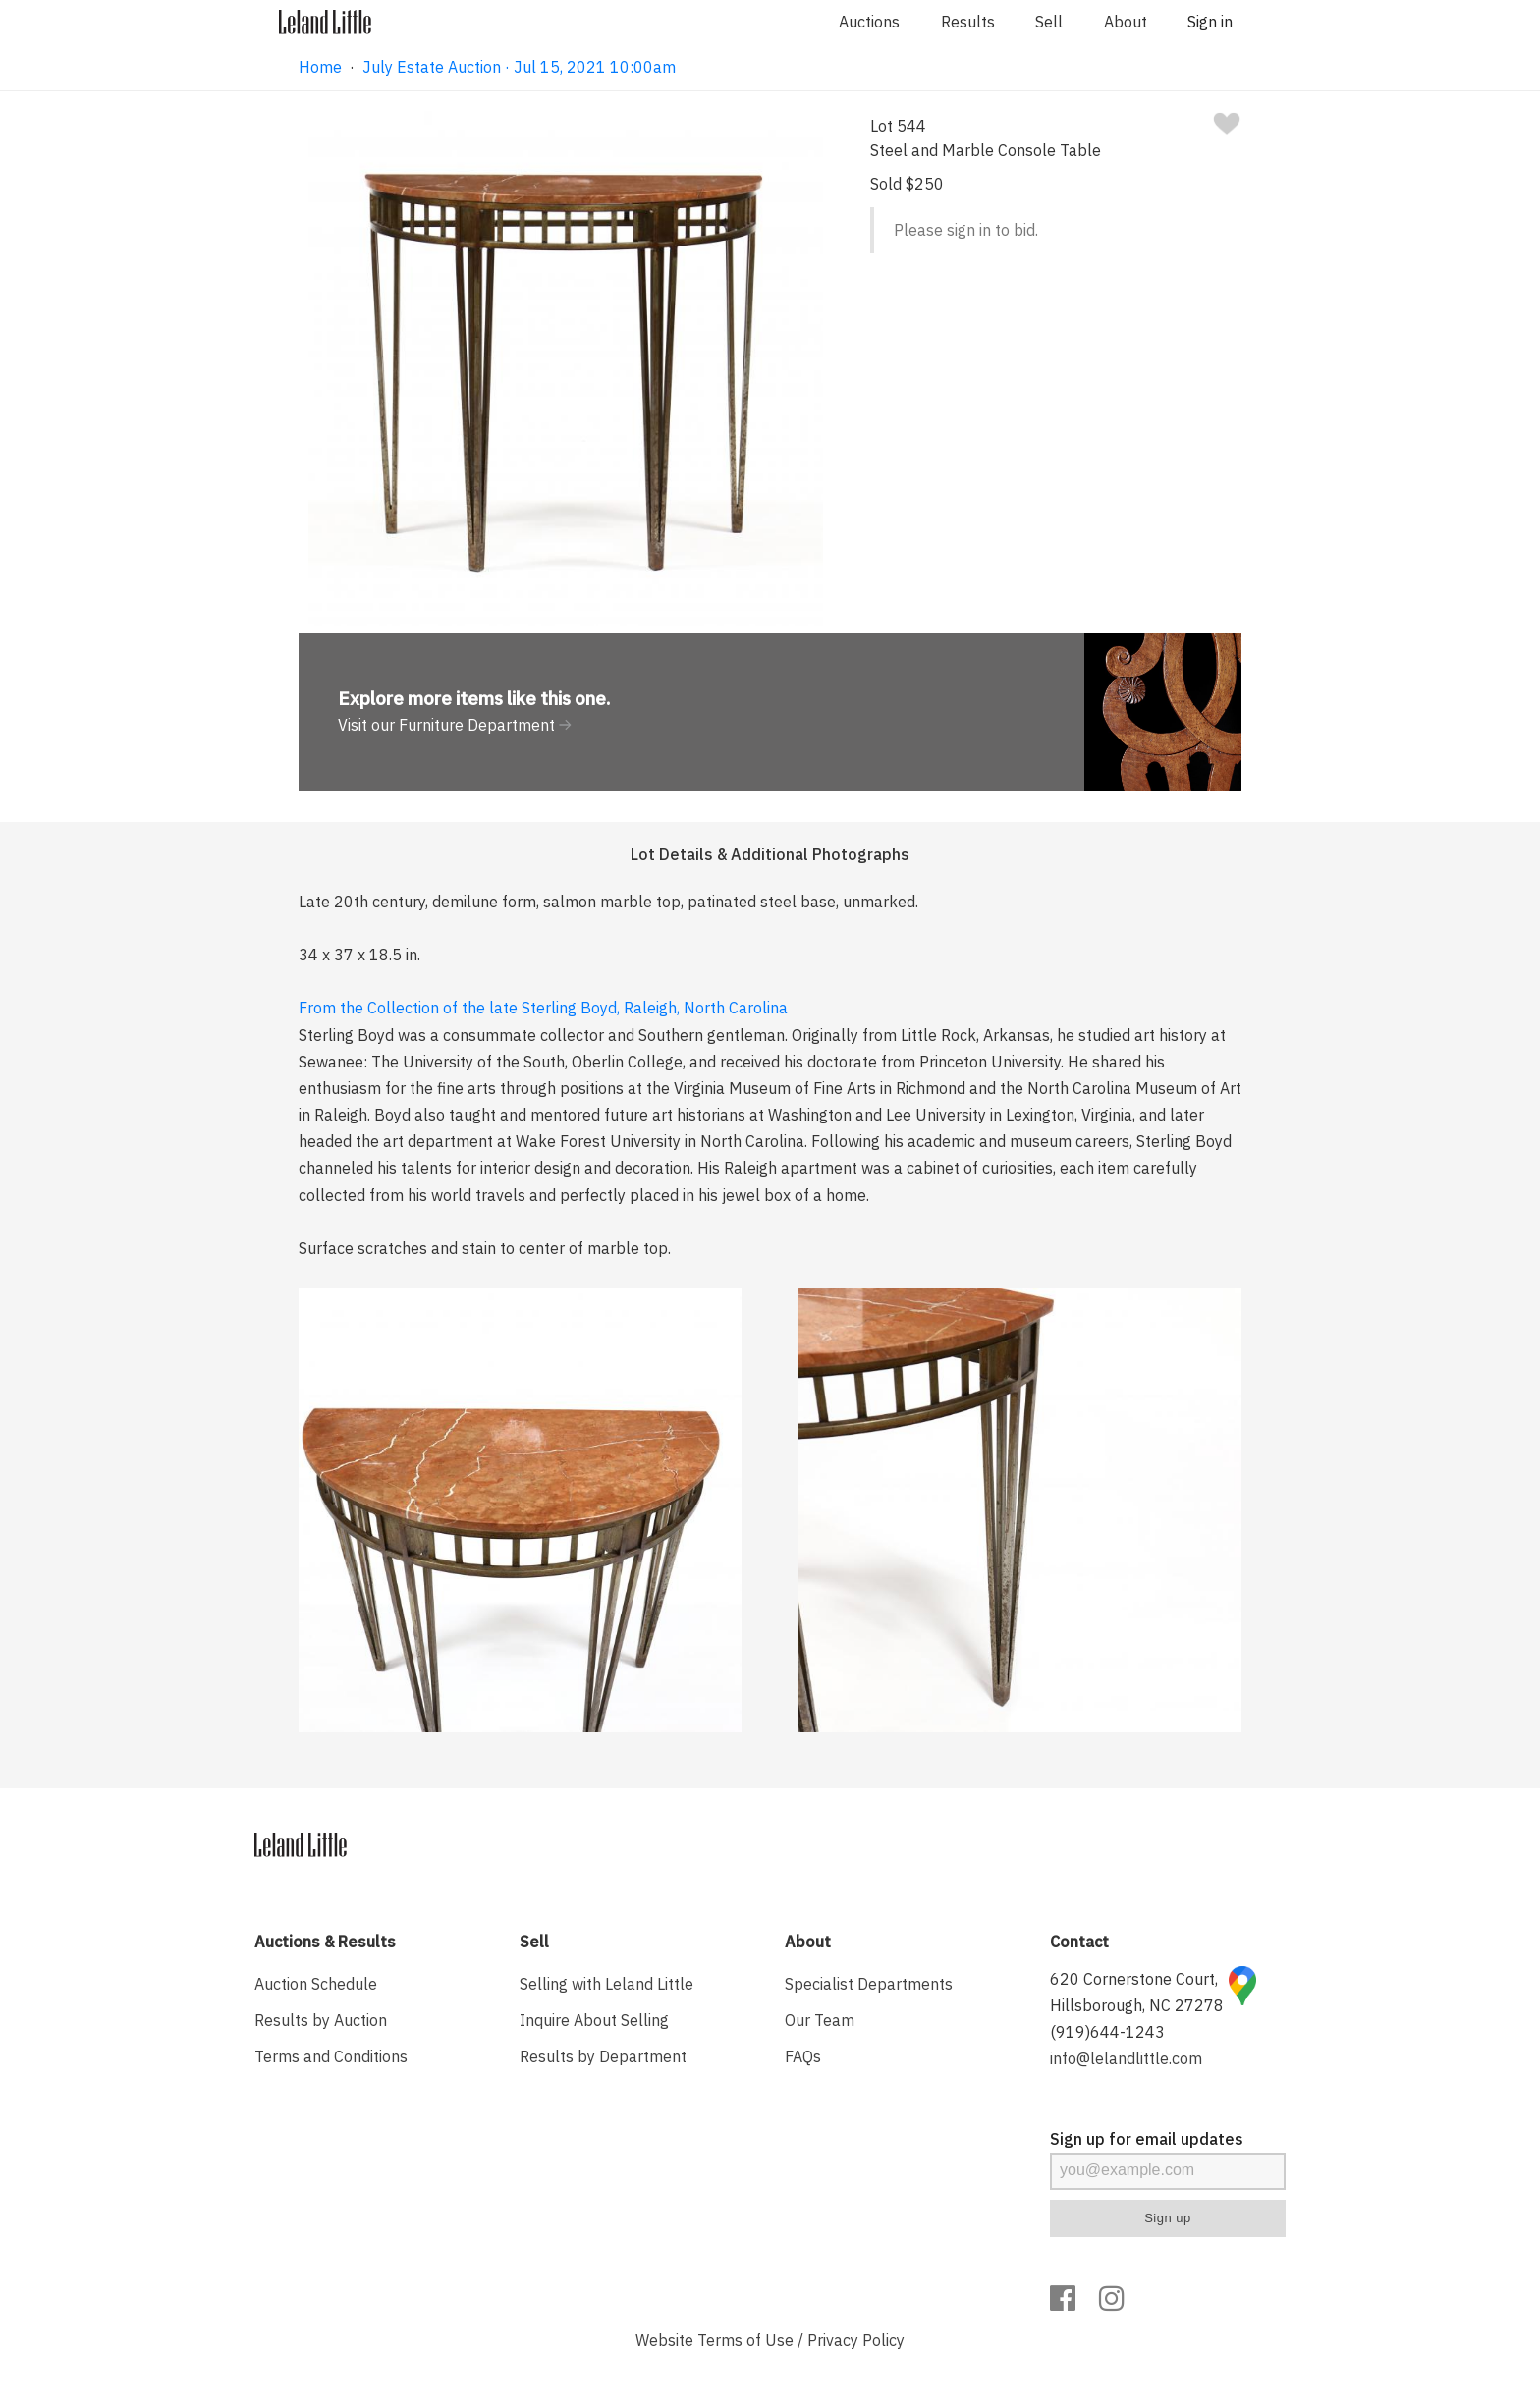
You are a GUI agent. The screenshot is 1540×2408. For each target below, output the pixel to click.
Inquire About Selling (594, 2020)
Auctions (869, 21)
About (1125, 21)
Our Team (819, 2020)
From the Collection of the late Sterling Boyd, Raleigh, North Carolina (543, 1007)
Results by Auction (320, 2020)
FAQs (803, 2056)
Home (320, 67)
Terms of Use (745, 2340)
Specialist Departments (869, 1984)
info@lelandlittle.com (1126, 2058)
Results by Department (603, 2056)
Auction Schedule (315, 1984)
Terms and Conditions (331, 2056)
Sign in (1210, 21)
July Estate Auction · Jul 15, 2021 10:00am (519, 67)
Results (968, 21)
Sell (1049, 21)
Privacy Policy (856, 2340)
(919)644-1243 (1107, 2032)
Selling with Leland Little (606, 1984)
